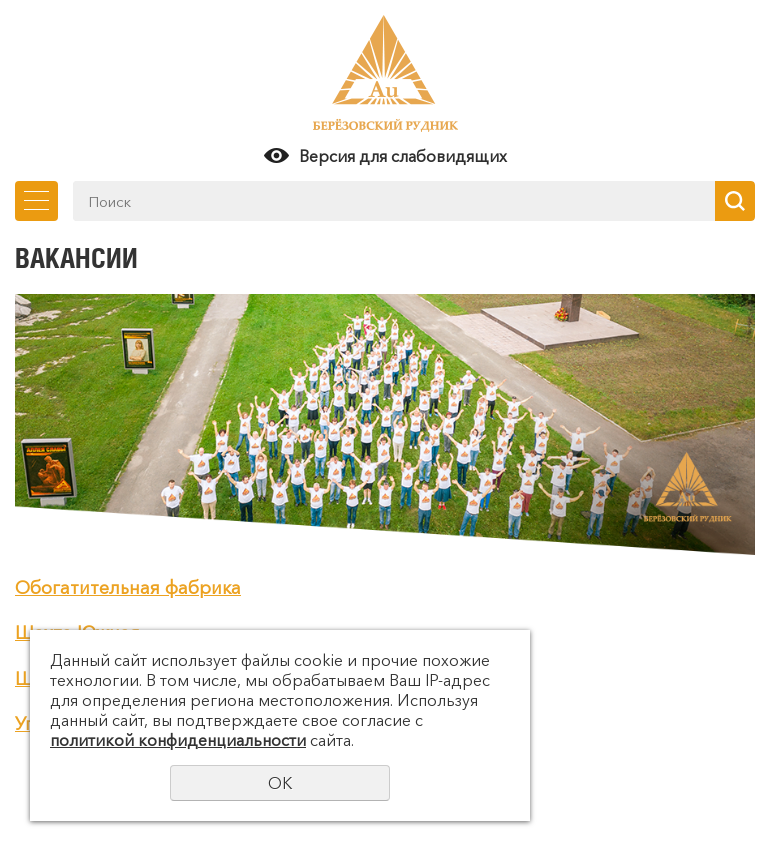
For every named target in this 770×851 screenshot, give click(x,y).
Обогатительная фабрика (128, 588)
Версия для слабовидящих (403, 156)
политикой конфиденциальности (178, 740)
